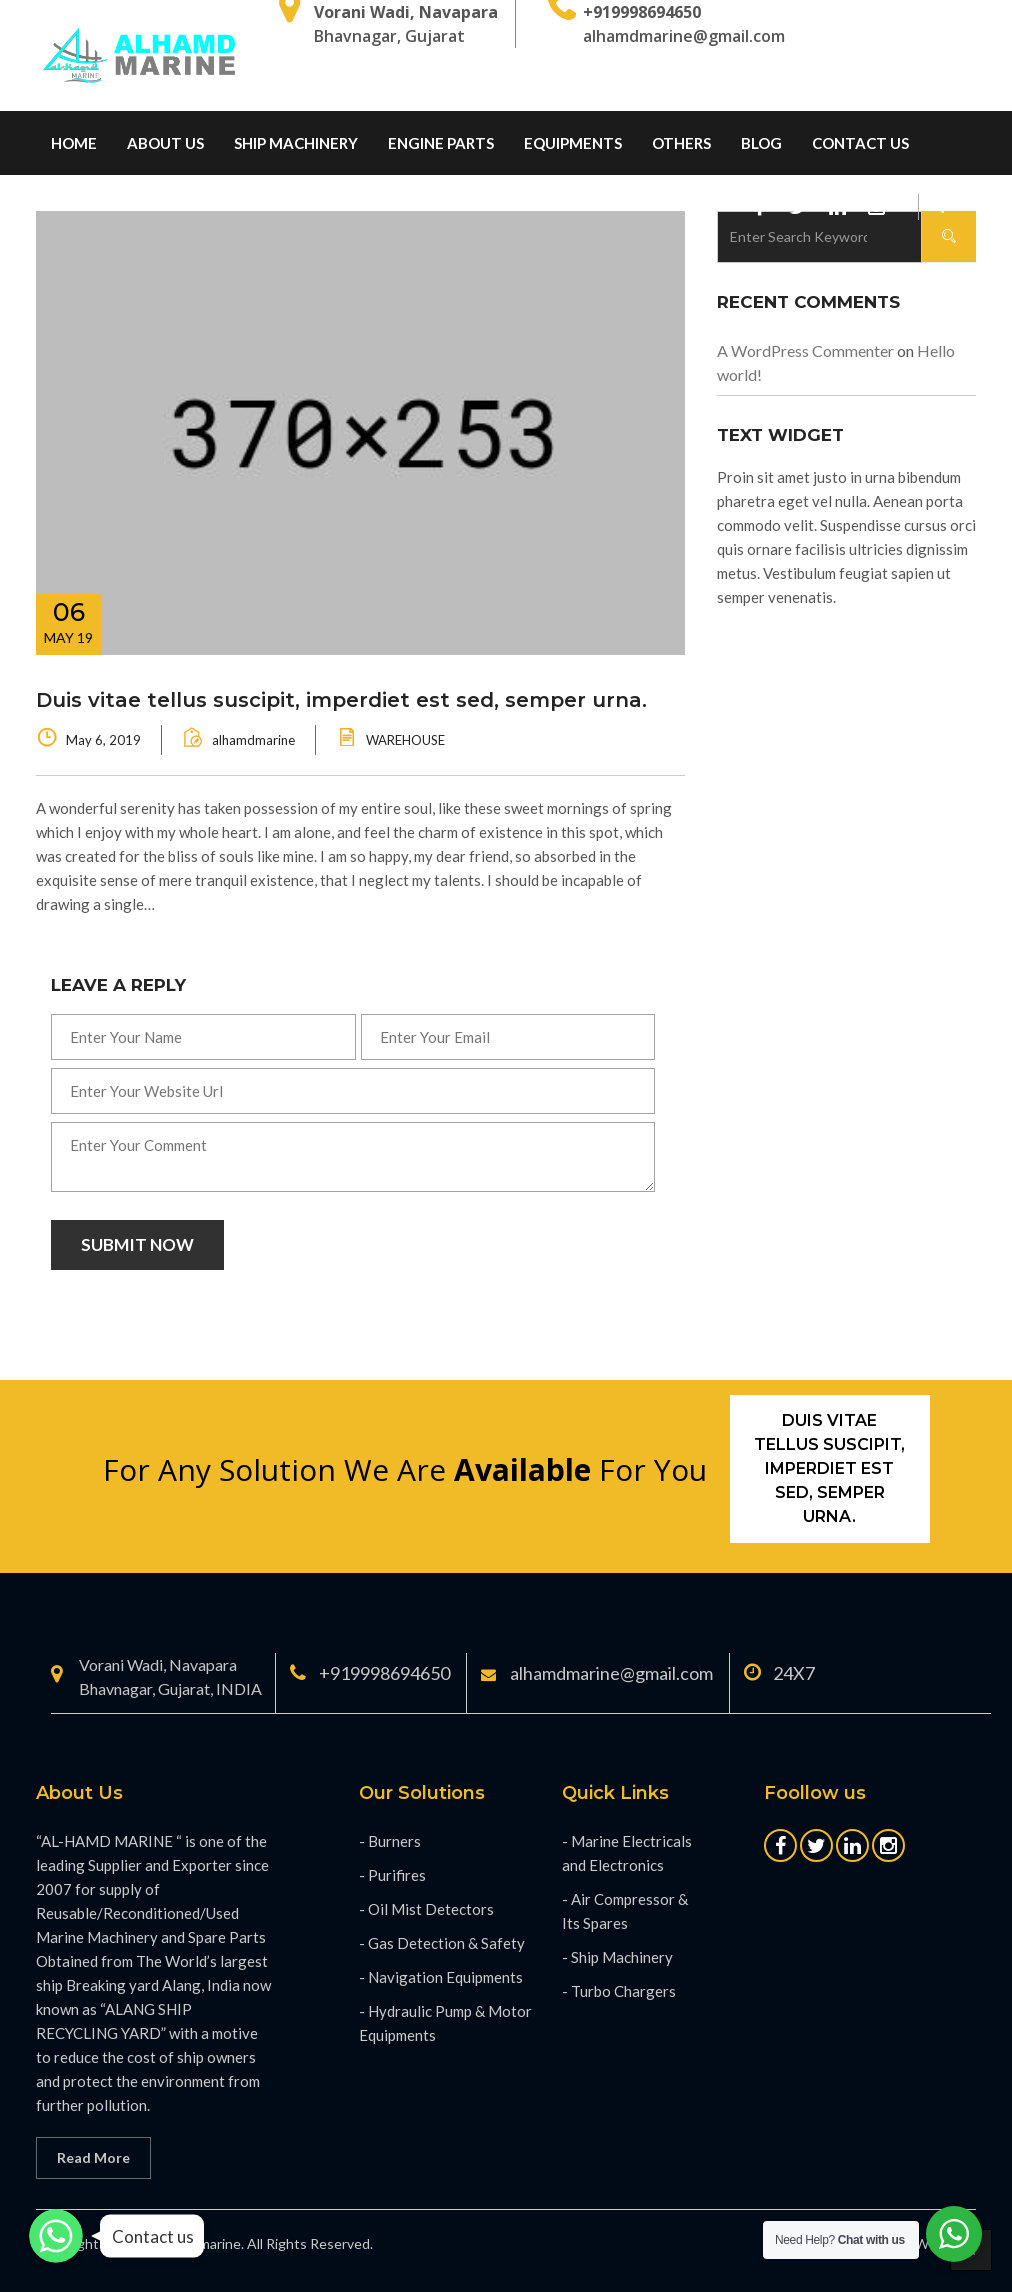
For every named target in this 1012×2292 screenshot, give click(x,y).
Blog (761, 143)
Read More (93, 2157)
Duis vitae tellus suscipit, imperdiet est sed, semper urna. (341, 700)
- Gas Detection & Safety (442, 1943)
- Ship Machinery (617, 1957)
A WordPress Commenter (805, 350)
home (74, 143)
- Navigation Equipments (441, 1977)
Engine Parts (441, 143)
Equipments (573, 143)
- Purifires (392, 1875)
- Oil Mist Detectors (426, 1909)
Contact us (860, 143)
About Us (165, 143)
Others (681, 143)
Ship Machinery (296, 143)
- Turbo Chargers (619, 1991)
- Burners (390, 1841)
